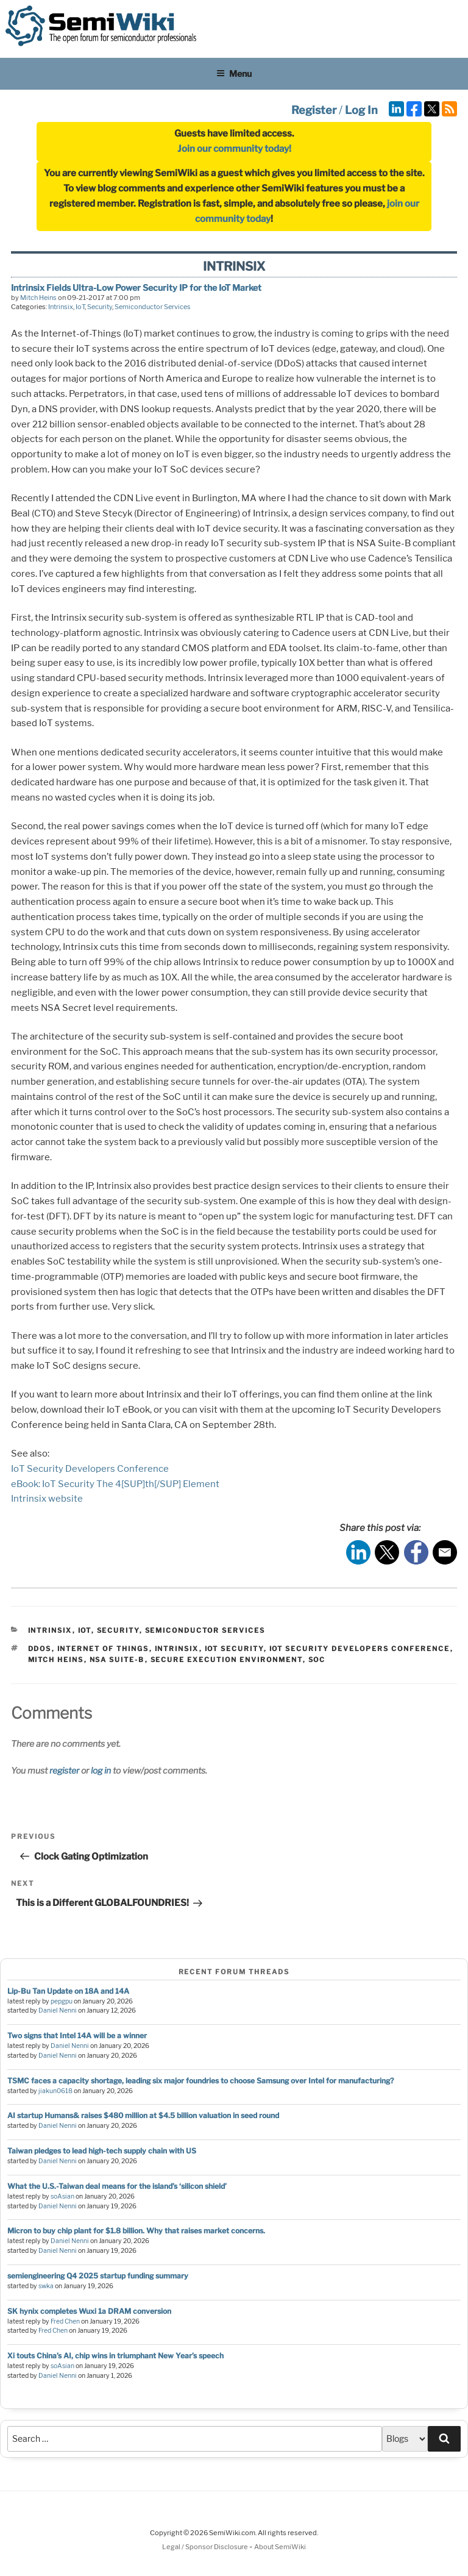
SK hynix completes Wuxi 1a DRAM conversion (89, 2311)
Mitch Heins (38, 297)
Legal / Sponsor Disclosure (205, 2546)
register (64, 1770)
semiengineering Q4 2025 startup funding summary (97, 2275)
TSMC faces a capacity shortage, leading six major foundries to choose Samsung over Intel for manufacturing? (200, 2080)
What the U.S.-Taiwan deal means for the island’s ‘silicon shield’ (117, 2186)
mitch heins (56, 1659)
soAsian (62, 2196)
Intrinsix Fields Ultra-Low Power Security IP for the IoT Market (136, 287)
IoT (80, 306)
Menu (234, 73)
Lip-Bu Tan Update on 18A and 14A (68, 1991)
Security (99, 306)
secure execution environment (227, 1659)
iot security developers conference (359, 1648)
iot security (234, 1648)
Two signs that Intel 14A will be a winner (77, 2035)
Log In (361, 110)
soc (317, 1659)
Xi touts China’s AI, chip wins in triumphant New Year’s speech (115, 2355)
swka (46, 2286)
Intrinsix (60, 306)
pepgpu (62, 2001)
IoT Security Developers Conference (90, 1468)
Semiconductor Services (153, 306)
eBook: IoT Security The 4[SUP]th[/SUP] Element (115, 1484)
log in (101, 1770)
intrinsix (177, 1648)
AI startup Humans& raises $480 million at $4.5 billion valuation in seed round (143, 2115)
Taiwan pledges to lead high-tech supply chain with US (101, 2150)
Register (313, 110)
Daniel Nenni (57, 2010)
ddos (40, 1648)
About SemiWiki (280, 2546)
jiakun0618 (55, 2091)
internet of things (103, 1648)
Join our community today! (234, 148)
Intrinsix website (47, 1498)
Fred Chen (65, 2321)
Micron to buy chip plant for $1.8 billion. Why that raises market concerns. (136, 2230)
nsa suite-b (117, 1659)
